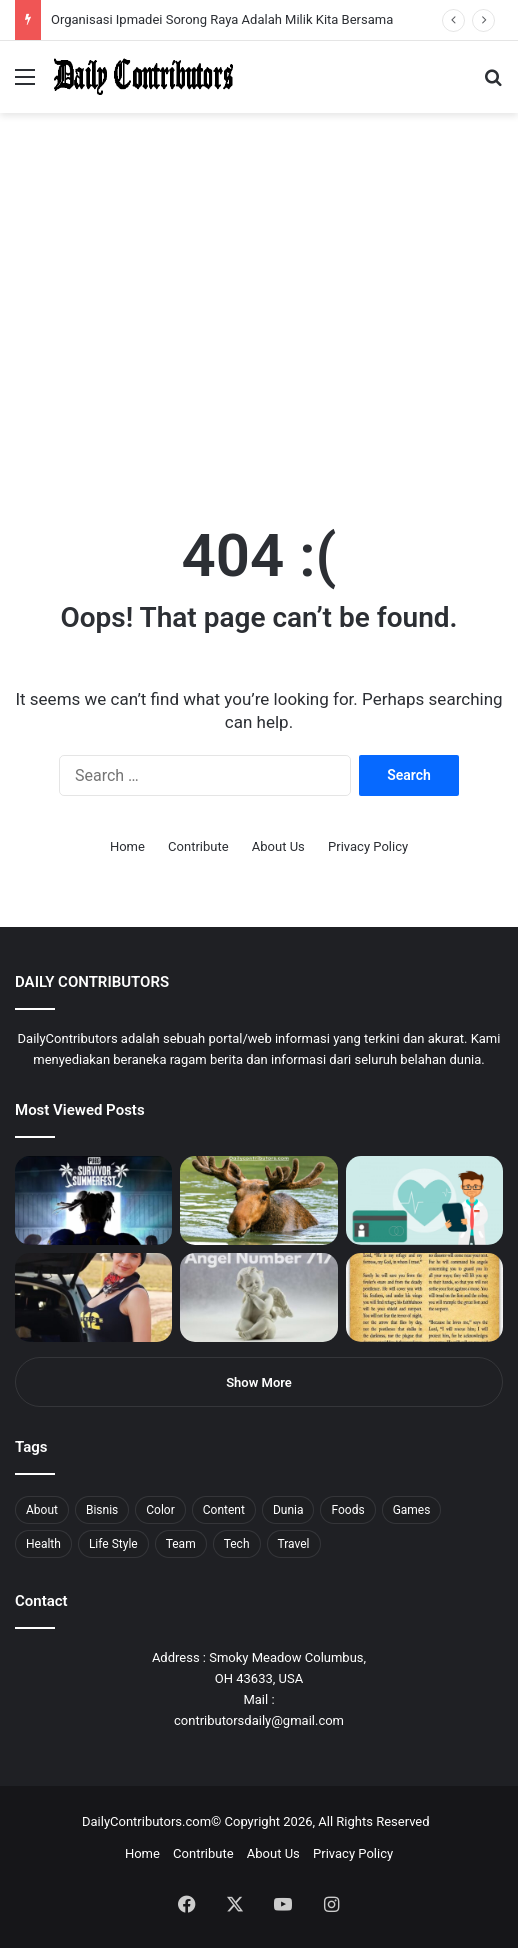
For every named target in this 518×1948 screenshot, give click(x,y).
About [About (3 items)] (42, 1510)
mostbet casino (26, 0)
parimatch (241, 0)
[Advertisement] (259, 344)
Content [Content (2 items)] (224, 1510)
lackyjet (229, 0)
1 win (6, 0)
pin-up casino (204, 0)
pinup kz (290, 0)
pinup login (278, 0)
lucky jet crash (215, 0)
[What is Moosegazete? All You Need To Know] (258, 1200)
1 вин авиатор (44, 0)
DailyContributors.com (146, 1821)
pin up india (106, 0)
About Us (278, 846)
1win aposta (99, 0)
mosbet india (72, 0)
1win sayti (11, 0)
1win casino (163, 0)
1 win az (158, 0)
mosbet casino (171, 0)
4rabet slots (52, 0)
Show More (259, 1382)
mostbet (2, 0)
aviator (221, 0)
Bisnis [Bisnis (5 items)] (102, 1510)
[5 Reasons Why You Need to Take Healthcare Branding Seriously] (424, 1200)
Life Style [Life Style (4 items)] (113, 1544)
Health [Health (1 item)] (43, 1544)
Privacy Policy (368, 846)
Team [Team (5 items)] (181, 1544)
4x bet (83, 0)
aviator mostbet (253, 0)
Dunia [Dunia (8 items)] (288, 1510)
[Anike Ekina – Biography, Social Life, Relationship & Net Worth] (93, 1297)
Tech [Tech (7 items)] (237, 1544)
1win (111, 0)
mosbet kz (234, 0)
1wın (113, 0)
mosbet (193, 0)
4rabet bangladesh (90, 0)
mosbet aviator (267, 0)
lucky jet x (305, 0)
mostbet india (18, 0)
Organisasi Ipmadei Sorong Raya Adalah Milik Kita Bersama (222, 19)
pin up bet (247, 0)
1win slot (187, 0)
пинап (225, 0)
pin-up (274, 0)
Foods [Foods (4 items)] (347, 1510)
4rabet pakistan (312, 0)
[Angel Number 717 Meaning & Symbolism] (258, 1297)
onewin (261, 0)
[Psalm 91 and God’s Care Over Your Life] (424, 1297)
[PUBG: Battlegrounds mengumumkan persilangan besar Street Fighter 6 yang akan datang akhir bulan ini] (93, 1200)
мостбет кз (145, 0)
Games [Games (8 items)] (412, 1510)
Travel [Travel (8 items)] (294, 1544)
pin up (128, 0)
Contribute (198, 846)
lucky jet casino (180, 0)
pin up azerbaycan (120, 0)
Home (127, 846)
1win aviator (64, 0)
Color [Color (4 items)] (160, 1510)
